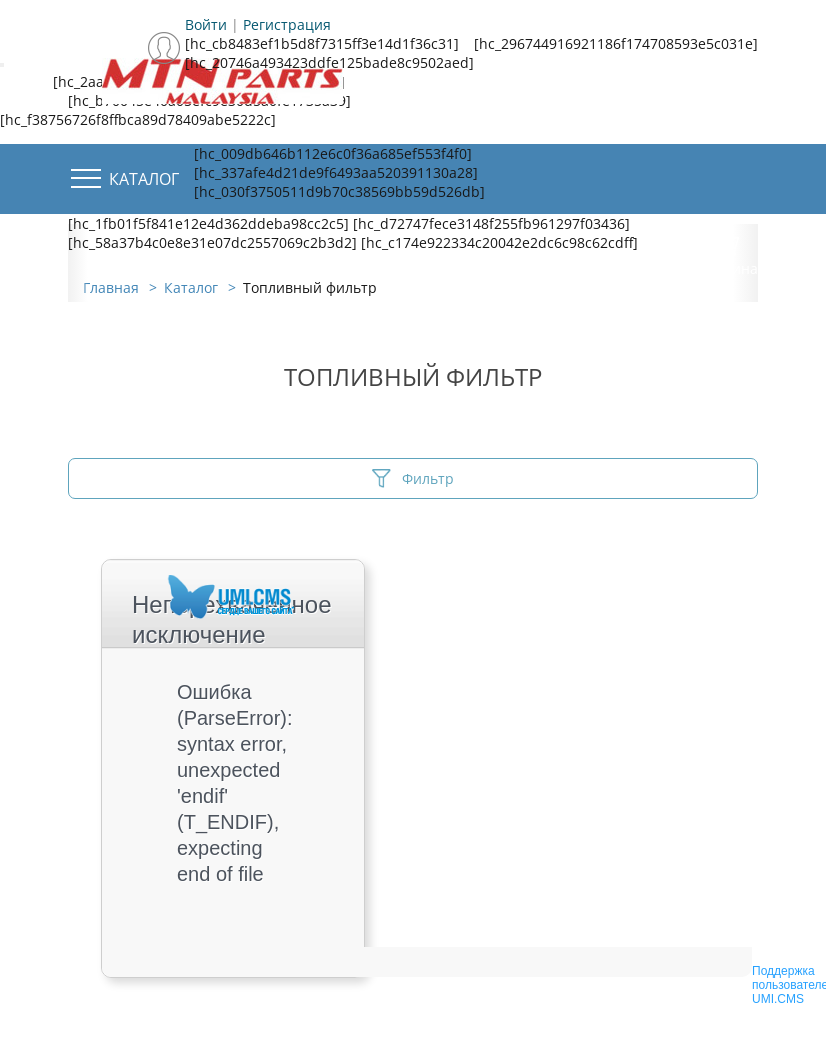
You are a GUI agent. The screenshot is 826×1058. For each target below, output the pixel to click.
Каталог (144, 179)
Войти (206, 24)
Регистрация (287, 24)
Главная (111, 287)
